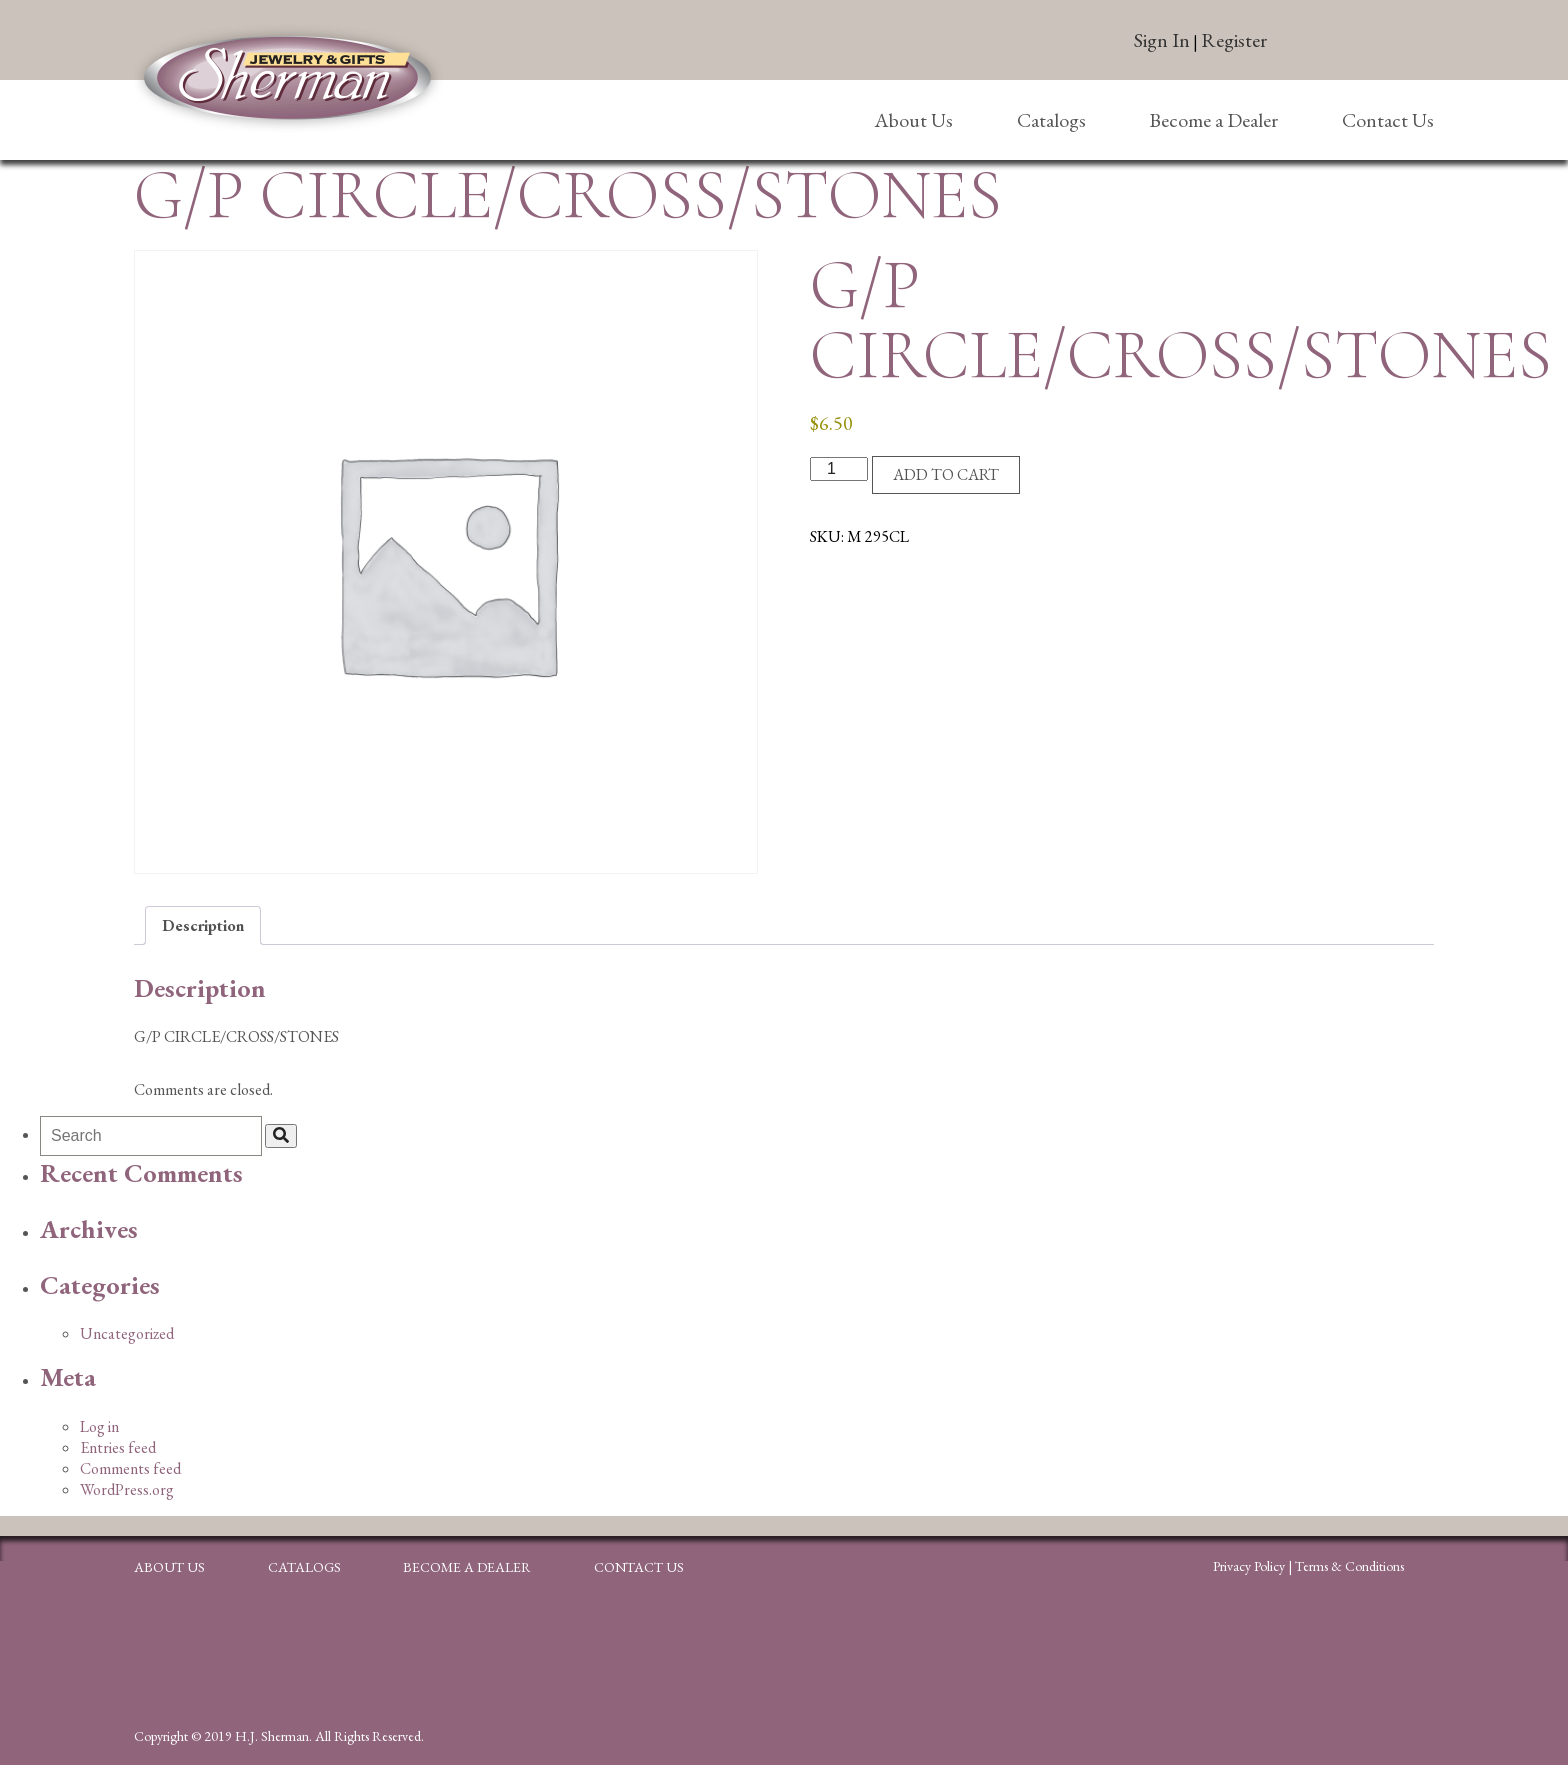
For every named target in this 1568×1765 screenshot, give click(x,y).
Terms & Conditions (1349, 1566)
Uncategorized (127, 1333)
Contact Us (1388, 120)
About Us (913, 120)
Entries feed (118, 1447)
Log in (99, 1426)
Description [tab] (203, 925)
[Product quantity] (839, 469)
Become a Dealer (1213, 120)
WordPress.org (127, 1489)
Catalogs (1051, 120)
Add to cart (946, 474)
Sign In (1162, 40)
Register (1234, 40)
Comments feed (130, 1468)
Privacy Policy (1249, 1566)
